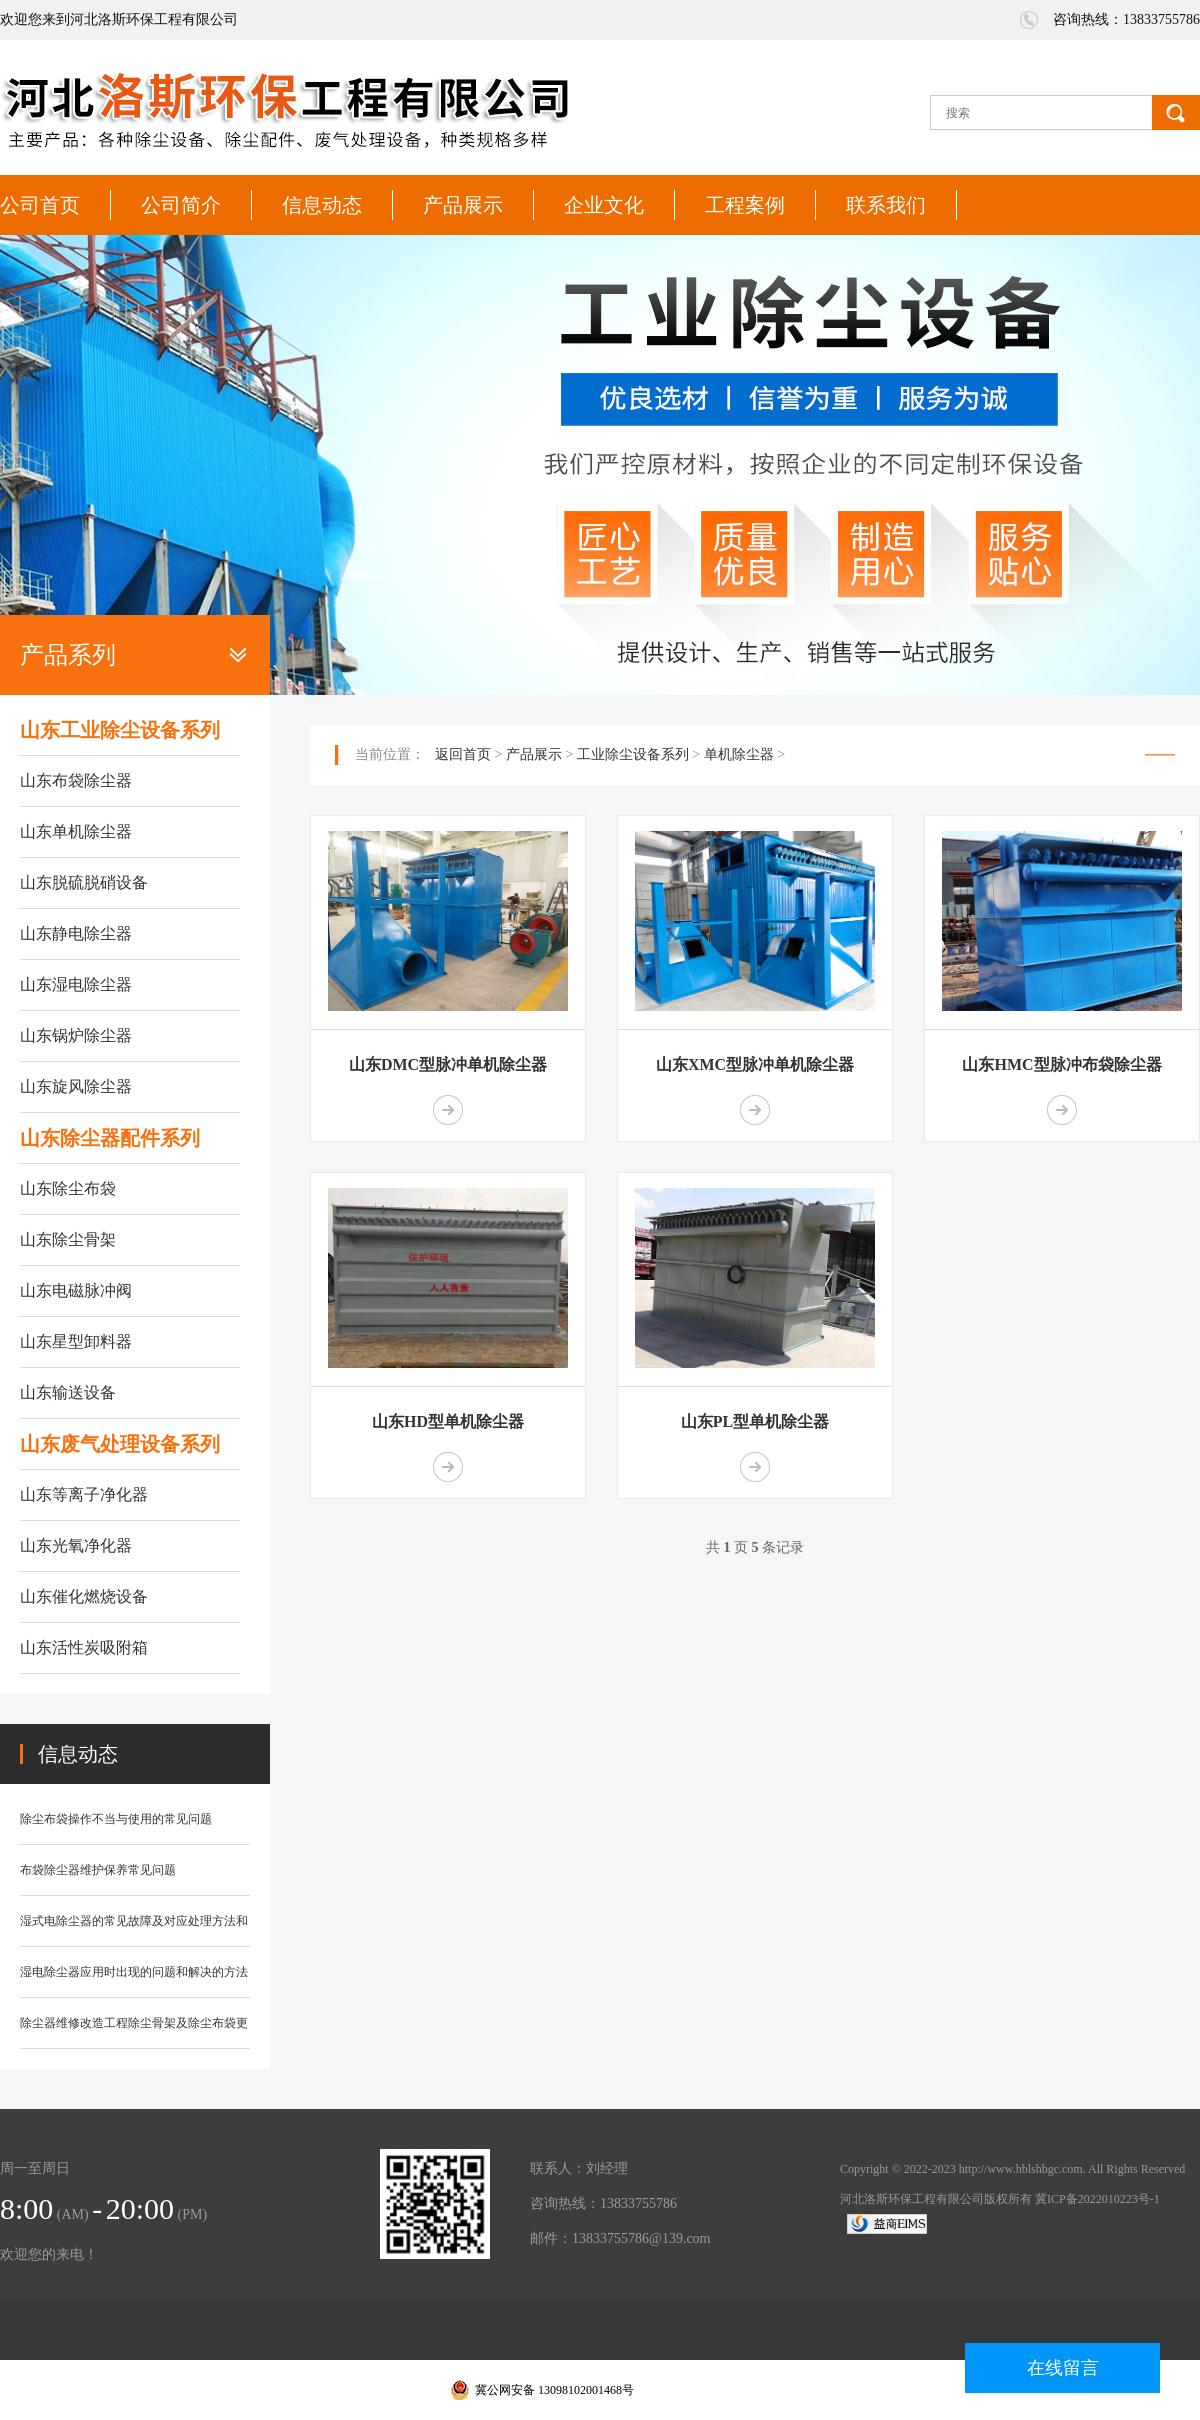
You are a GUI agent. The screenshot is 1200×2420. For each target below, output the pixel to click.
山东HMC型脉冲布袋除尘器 (1061, 1064)
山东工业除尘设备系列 (120, 730)
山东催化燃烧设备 (84, 1596)
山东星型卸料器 (76, 1341)
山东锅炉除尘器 (76, 1035)
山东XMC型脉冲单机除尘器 (755, 1064)
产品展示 (463, 205)
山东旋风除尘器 (76, 1086)
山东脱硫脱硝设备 (84, 882)
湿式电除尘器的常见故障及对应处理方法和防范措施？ (134, 1930)
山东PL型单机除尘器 (755, 1421)
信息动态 (322, 205)
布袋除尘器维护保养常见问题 (98, 1870)
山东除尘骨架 (68, 1239)
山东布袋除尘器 (76, 780)
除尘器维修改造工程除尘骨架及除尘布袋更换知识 (134, 2032)
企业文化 (604, 205)
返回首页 (463, 754)
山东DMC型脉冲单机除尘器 (448, 1064)
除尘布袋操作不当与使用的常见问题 (116, 1819)
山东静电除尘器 (76, 933)
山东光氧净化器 (76, 1545)
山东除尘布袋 (68, 1188)
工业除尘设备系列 (633, 754)
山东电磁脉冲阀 (76, 1290)
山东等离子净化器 (84, 1494)
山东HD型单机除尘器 (448, 1421)
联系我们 (886, 205)
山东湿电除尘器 (76, 984)
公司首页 (40, 205)
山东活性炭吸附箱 (84, 1647)
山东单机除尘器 (76, 831)
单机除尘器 (739, 754)
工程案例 (745, 205)
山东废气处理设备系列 (120, 1444)
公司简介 (181, 205)
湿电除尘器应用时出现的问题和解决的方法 (134, 1972)
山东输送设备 (68, 1392)
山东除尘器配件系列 (110, 1138)
